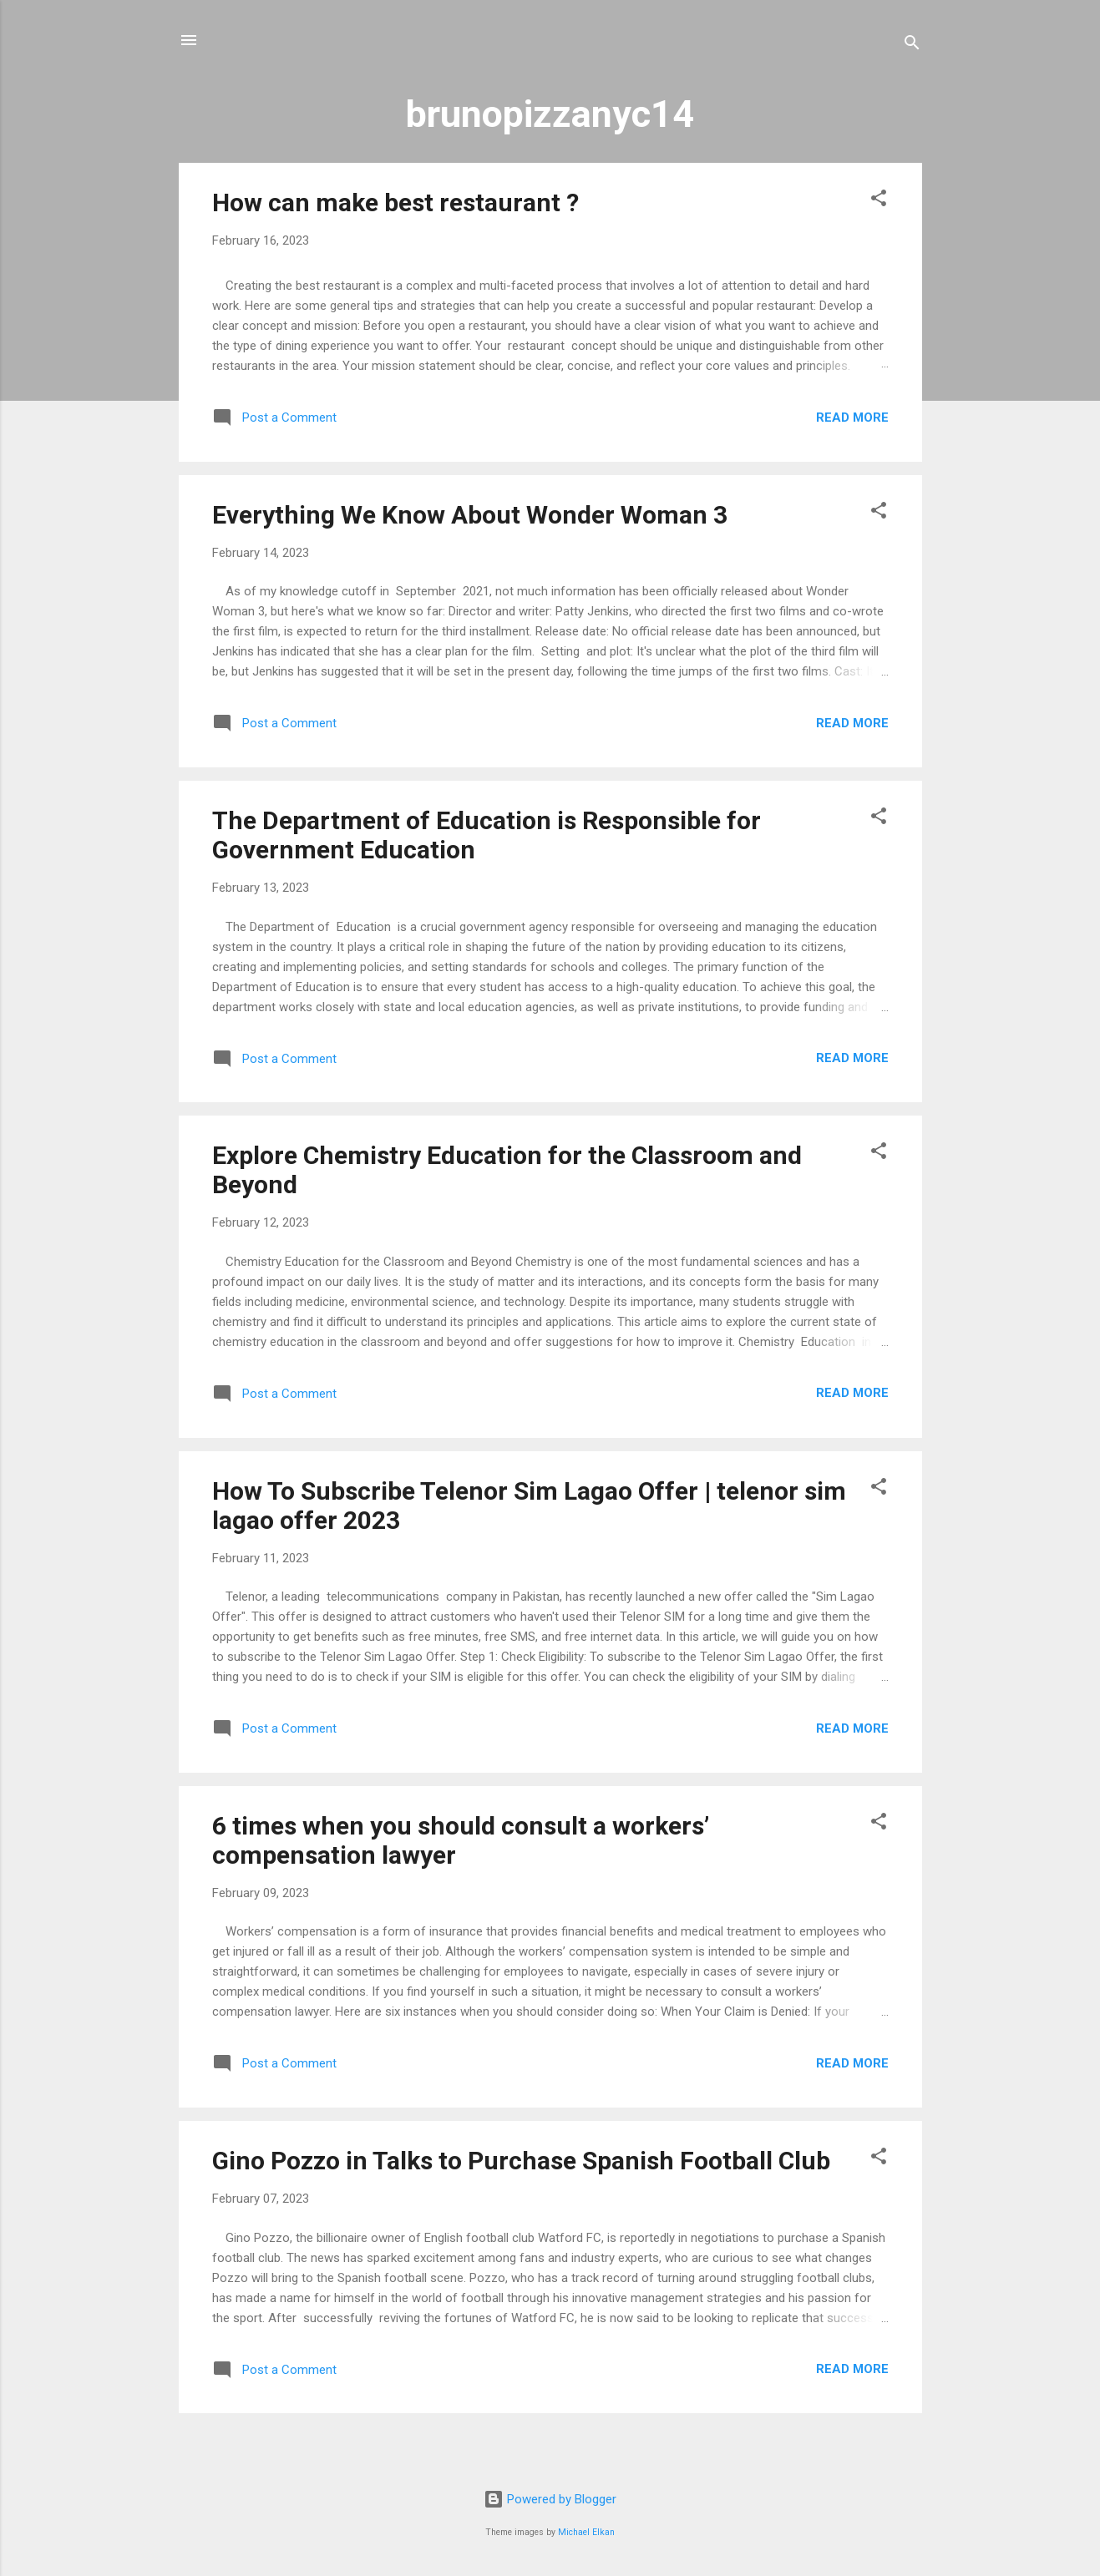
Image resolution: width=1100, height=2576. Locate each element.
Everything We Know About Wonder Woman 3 (469, 514)
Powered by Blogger (550, 2499)
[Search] (912, 45)
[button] (879, 201)
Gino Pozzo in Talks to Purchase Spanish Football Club (521, 2160)
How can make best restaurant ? (395, 202)
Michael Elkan (586, 2532)
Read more (852, 417)
